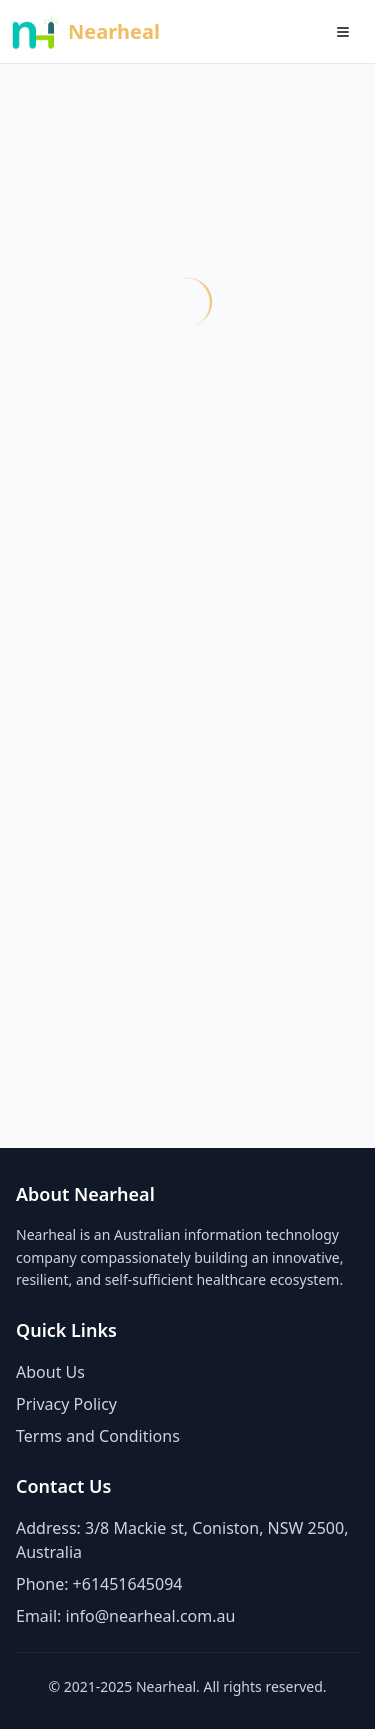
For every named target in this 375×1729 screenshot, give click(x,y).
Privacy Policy (66, 1404)
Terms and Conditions (98, 1436)
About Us (50, 1372)
